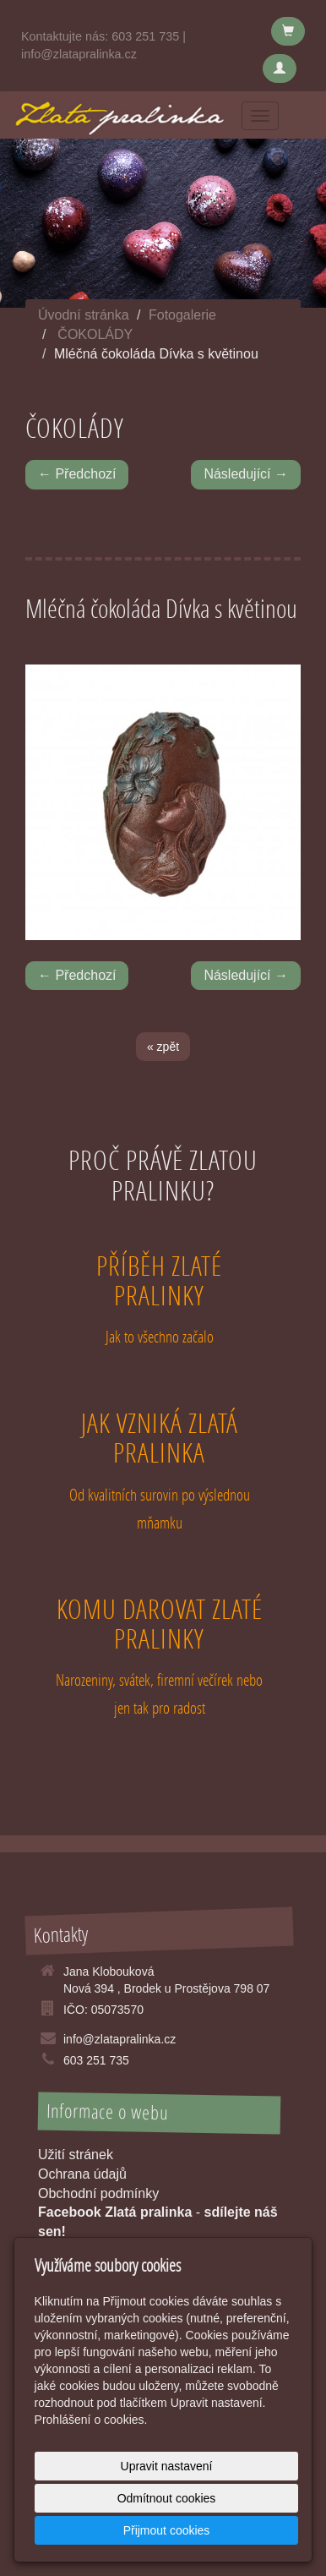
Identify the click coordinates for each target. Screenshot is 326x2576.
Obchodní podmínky (98, 2193)
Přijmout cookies (166, 2530)
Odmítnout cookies (166, 2498)
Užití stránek (75, 2154)
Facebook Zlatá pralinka (115, 2212)
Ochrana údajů (82, 2174)
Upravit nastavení (167, 2466)
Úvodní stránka (83, 315)
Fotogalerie (182, 315)
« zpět (163, 1046)
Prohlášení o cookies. (91, 2419)
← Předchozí (77, 474)
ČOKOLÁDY (95, 334)
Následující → (246, 474)
